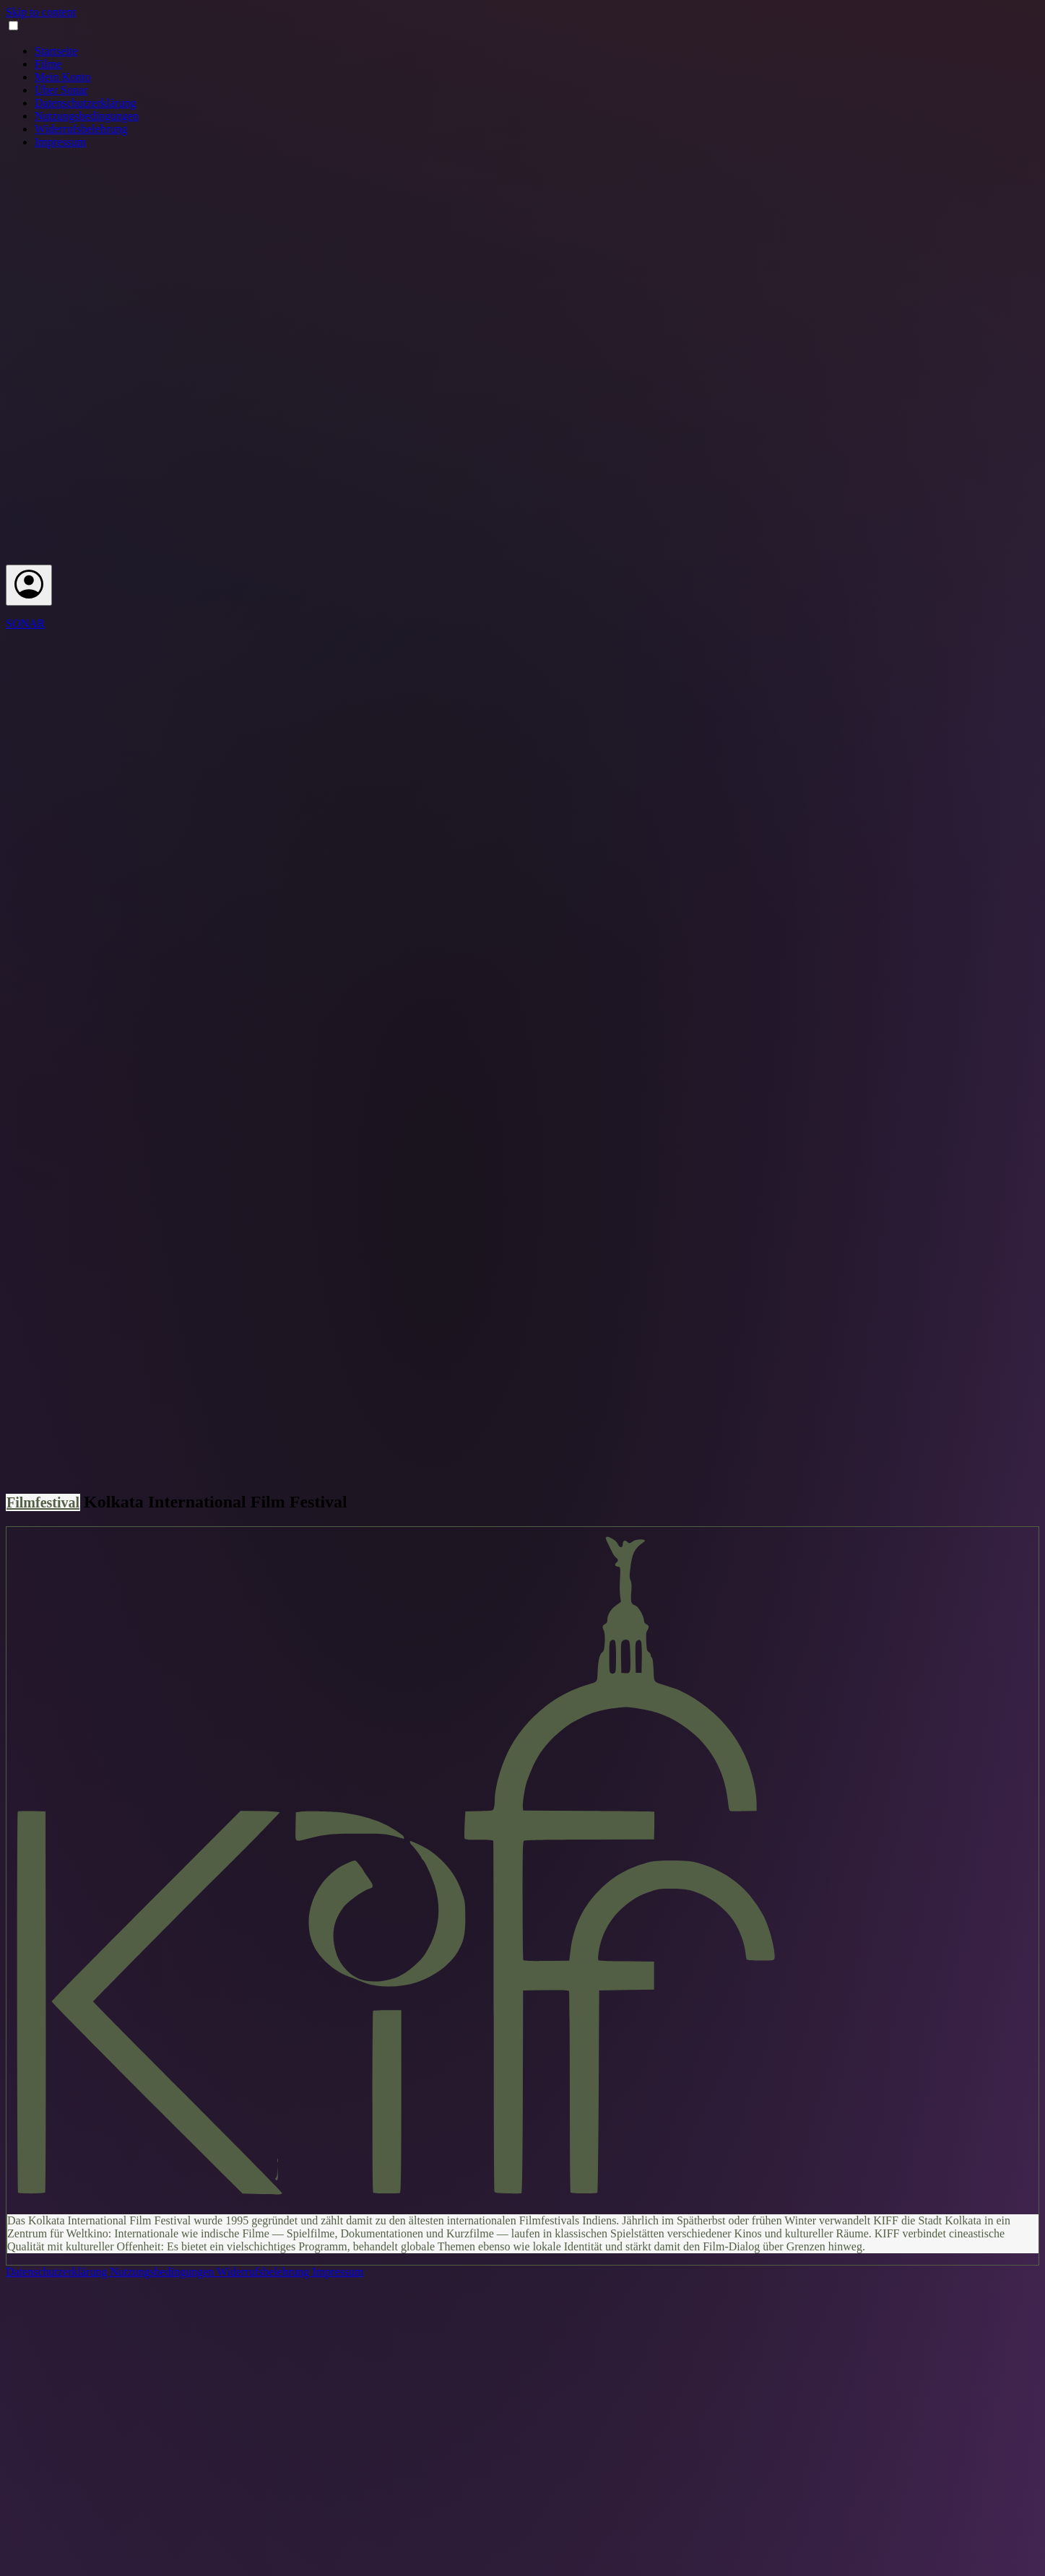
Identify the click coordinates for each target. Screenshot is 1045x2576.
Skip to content (41, 12)
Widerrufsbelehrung (81, 129)
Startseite (56, 51)
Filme (48, 64)
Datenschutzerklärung (85, 103)
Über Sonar (61, 90)
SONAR (25, 623)
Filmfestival (42, 1502)
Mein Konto (63, 77)
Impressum (60, 142)
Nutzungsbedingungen (87, 116)
